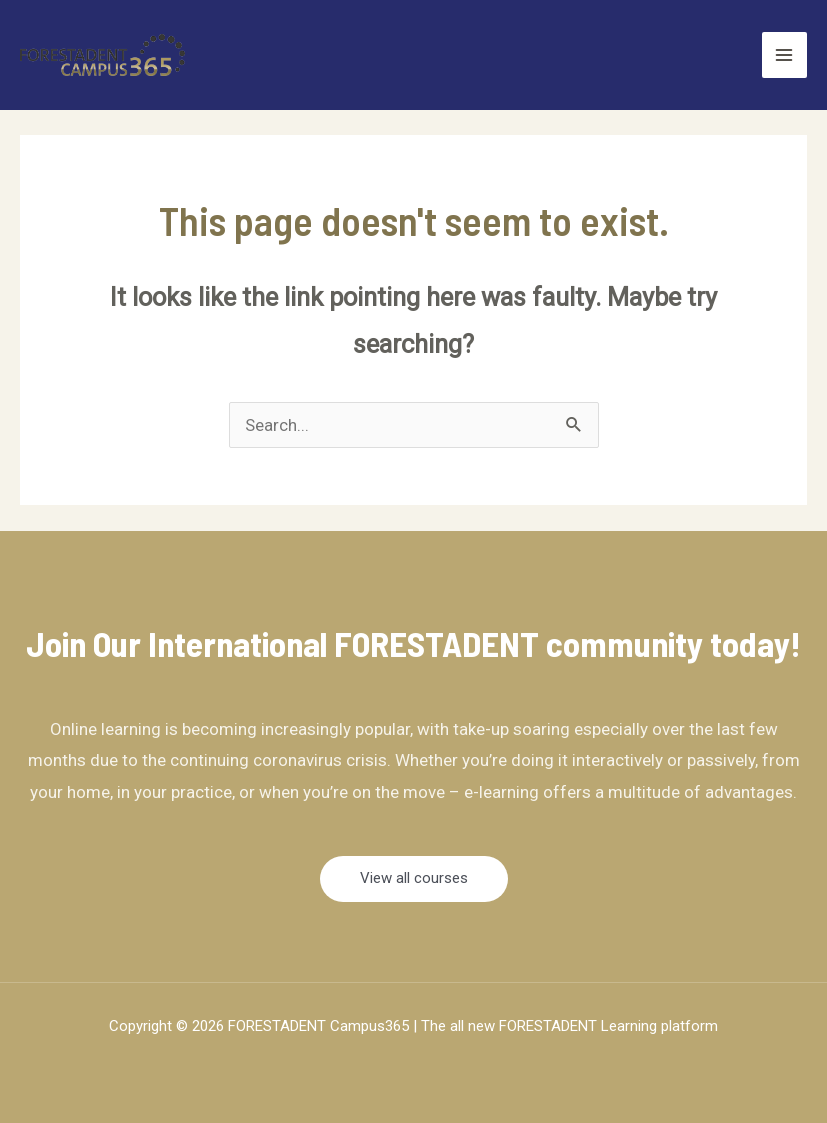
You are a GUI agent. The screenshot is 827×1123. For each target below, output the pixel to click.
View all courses (414, 878)
